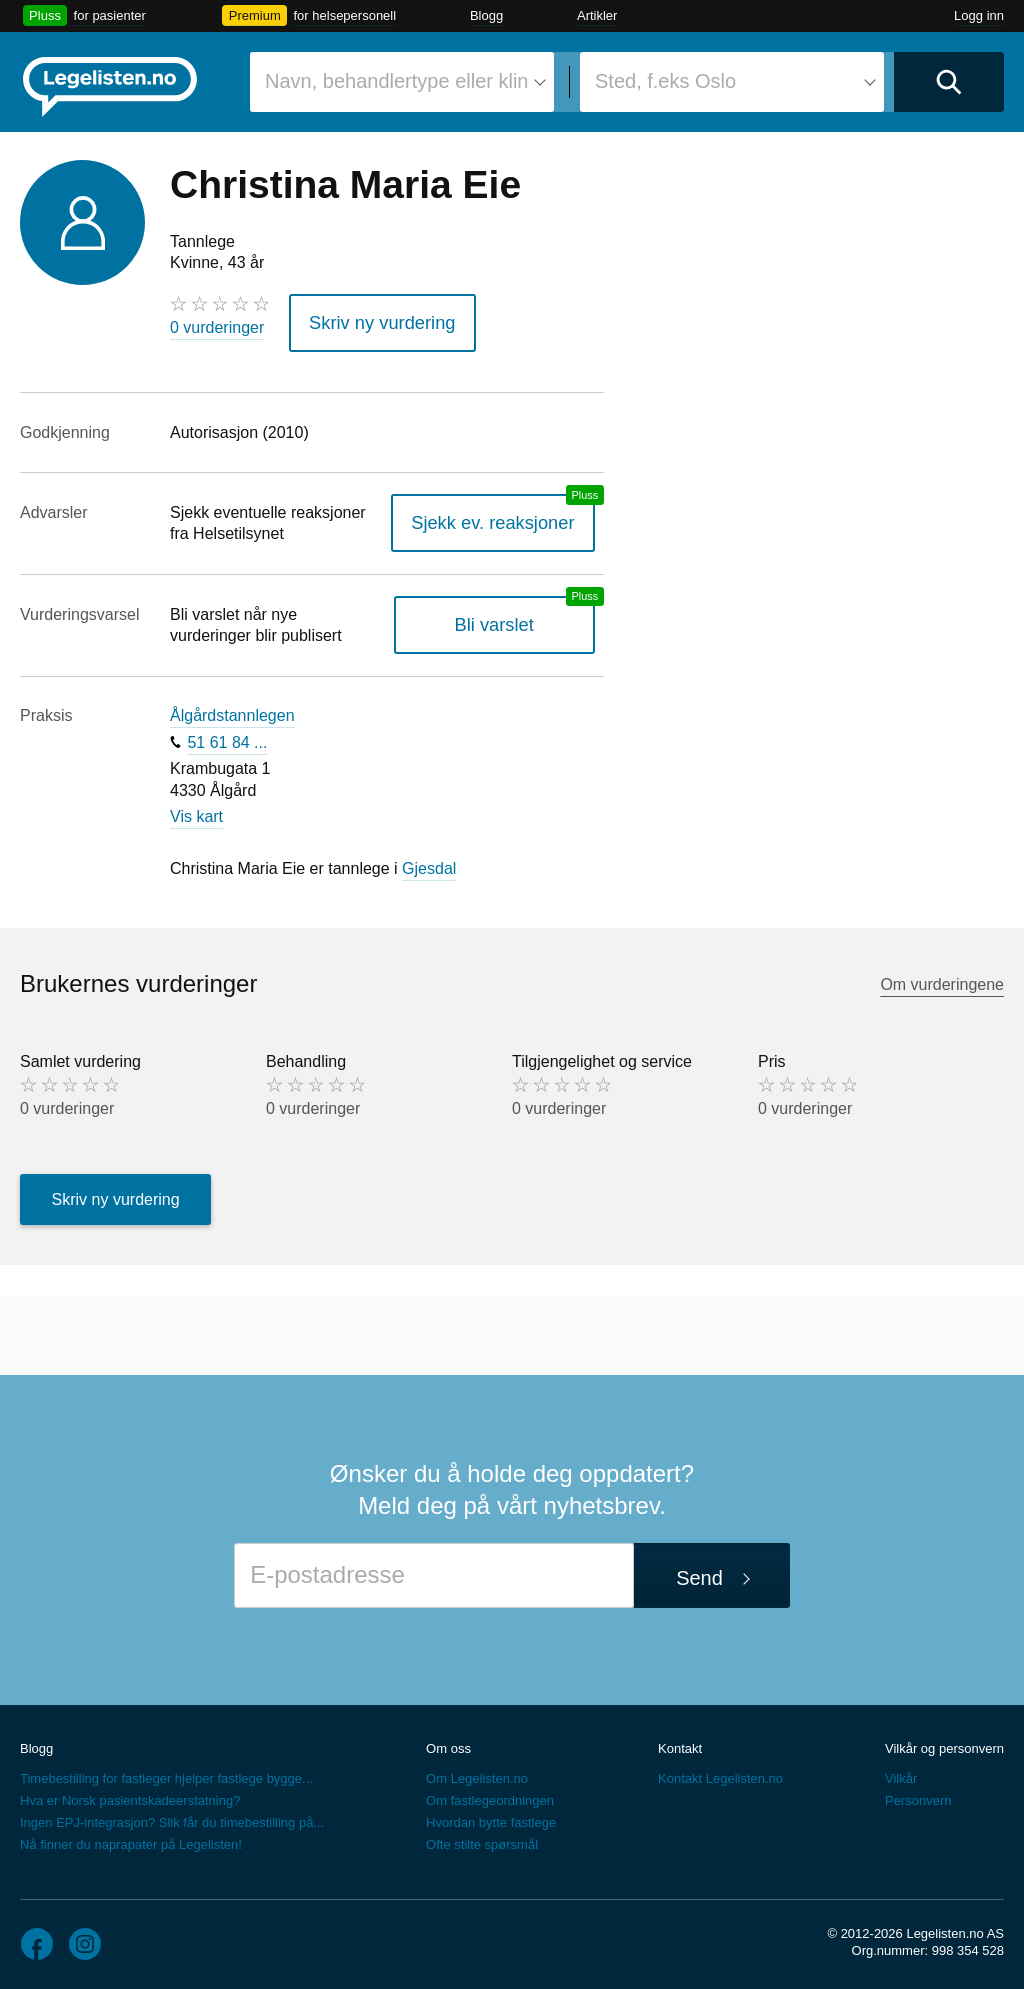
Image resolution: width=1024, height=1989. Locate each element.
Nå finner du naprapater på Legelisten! (131, 1838)
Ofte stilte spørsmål (482, 1838)
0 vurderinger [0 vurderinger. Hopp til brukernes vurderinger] (217, 327)
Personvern (918, 1794)
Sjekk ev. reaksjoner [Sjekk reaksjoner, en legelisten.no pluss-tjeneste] (506, 516)
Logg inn (979, 15)
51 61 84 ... (227, 735)
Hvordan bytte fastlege (491, 1816)
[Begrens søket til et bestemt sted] (732, 82)
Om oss (448, 1742)
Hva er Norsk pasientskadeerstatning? (130, 1794)
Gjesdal (429, 861)
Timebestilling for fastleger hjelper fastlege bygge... (166, 1772)
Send (699, 1571)
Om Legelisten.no (477, 1772)
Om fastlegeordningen (490, 1794)
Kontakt (680, 1742)
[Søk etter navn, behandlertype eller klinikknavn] (402, 82)
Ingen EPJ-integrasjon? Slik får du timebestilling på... (172, 1816)
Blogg (486, 15)
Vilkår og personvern (944, 1742)
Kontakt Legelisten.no (720, 1772)
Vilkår (901, 1772)
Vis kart (196, 809)
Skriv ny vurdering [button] (371, 319)
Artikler (597, 15)
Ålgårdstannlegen (232, 709)
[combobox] (402, 82)
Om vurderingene (942, 977)
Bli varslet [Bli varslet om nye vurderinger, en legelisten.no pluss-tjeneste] (507, 618)
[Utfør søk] (949, 82)
